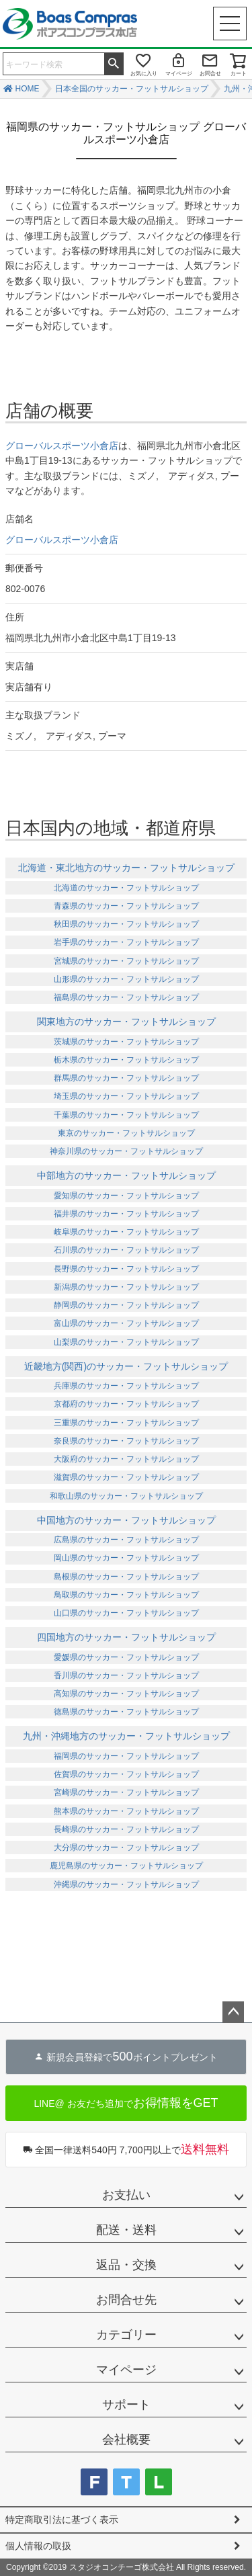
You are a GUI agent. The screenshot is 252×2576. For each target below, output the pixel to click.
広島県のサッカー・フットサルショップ (126, 1539)
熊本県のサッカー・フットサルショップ (126, 1811)
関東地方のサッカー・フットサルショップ (126, 1021)
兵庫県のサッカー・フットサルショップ (126, 1385)
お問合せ (210, 74)
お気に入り (143, 74)
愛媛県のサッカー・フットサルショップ (126, 1657)
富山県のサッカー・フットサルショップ (126, 1323)
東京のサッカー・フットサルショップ (126, 1133)
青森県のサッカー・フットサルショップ (126, 906)
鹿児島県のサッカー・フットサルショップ (126, 1865)
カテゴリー (126, 2334)
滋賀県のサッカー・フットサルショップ (126, 1477)
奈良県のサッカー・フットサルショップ (126, 1441)
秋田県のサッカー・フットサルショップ (126, 924)
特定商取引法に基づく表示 (61, 2519)
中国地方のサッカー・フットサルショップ (126, 1520)
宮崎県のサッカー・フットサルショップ (126, 1792)
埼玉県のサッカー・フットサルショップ (126, 1096)
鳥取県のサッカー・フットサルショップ (126, 1594)
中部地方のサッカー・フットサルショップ (126, 1175)
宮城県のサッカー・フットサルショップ (126, 961)
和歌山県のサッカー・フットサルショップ (126, 1496)
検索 (113, 62)
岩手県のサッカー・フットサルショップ (126, 942)
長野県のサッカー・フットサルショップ (126, 1269)
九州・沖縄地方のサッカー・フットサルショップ (126, 1736)
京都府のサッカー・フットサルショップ (126, 1404)
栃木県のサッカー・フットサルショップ (126, 1060)
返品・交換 (126, 2265)
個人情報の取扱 (38, 2545)
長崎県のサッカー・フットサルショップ (126, 1829)
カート (238, 74)
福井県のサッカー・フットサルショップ (126, 1213)
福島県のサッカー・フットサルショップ (126, 997)
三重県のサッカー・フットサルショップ (126, 1422)
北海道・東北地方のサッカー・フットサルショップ (126, 867)
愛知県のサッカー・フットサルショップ (126, 1195)
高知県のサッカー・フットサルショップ (126, 1693)
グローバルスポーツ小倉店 (61, 445)
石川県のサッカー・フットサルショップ (126, 1250)
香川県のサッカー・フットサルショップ (126, 1675)
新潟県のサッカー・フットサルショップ (126, 1287)
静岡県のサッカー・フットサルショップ (126, 1305)
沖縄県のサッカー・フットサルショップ (126, 1884)
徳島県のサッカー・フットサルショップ (126, 1711)
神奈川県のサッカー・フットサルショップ (126, 1151)
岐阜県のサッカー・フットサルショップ (126, 1232)
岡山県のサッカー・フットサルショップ (126, 1558)
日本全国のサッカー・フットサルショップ (131, 88)
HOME (27, 88)
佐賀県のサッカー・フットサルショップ (126, 1774)
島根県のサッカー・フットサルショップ (126, 1576)
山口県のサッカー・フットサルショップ (126, 1613)
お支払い (126, 2195)
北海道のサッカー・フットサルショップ (126, 887)
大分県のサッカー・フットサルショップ (126, 1847)
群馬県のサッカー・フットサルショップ (126, 1078)
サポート (126, 2404)
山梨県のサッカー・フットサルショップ (126, 1342)
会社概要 (126, 2439)
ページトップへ (233, 2012)
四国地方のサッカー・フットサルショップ (126, 1637)
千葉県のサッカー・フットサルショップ (126, 1115)
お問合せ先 (126, 2300)
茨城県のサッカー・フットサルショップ (126, 1041)
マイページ (178, 74)
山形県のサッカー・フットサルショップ (126, 979)
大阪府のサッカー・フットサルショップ (126, 1459)
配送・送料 (126, 2230)
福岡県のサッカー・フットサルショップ (126, 1756)
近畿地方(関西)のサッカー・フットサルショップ (126, 1366)
